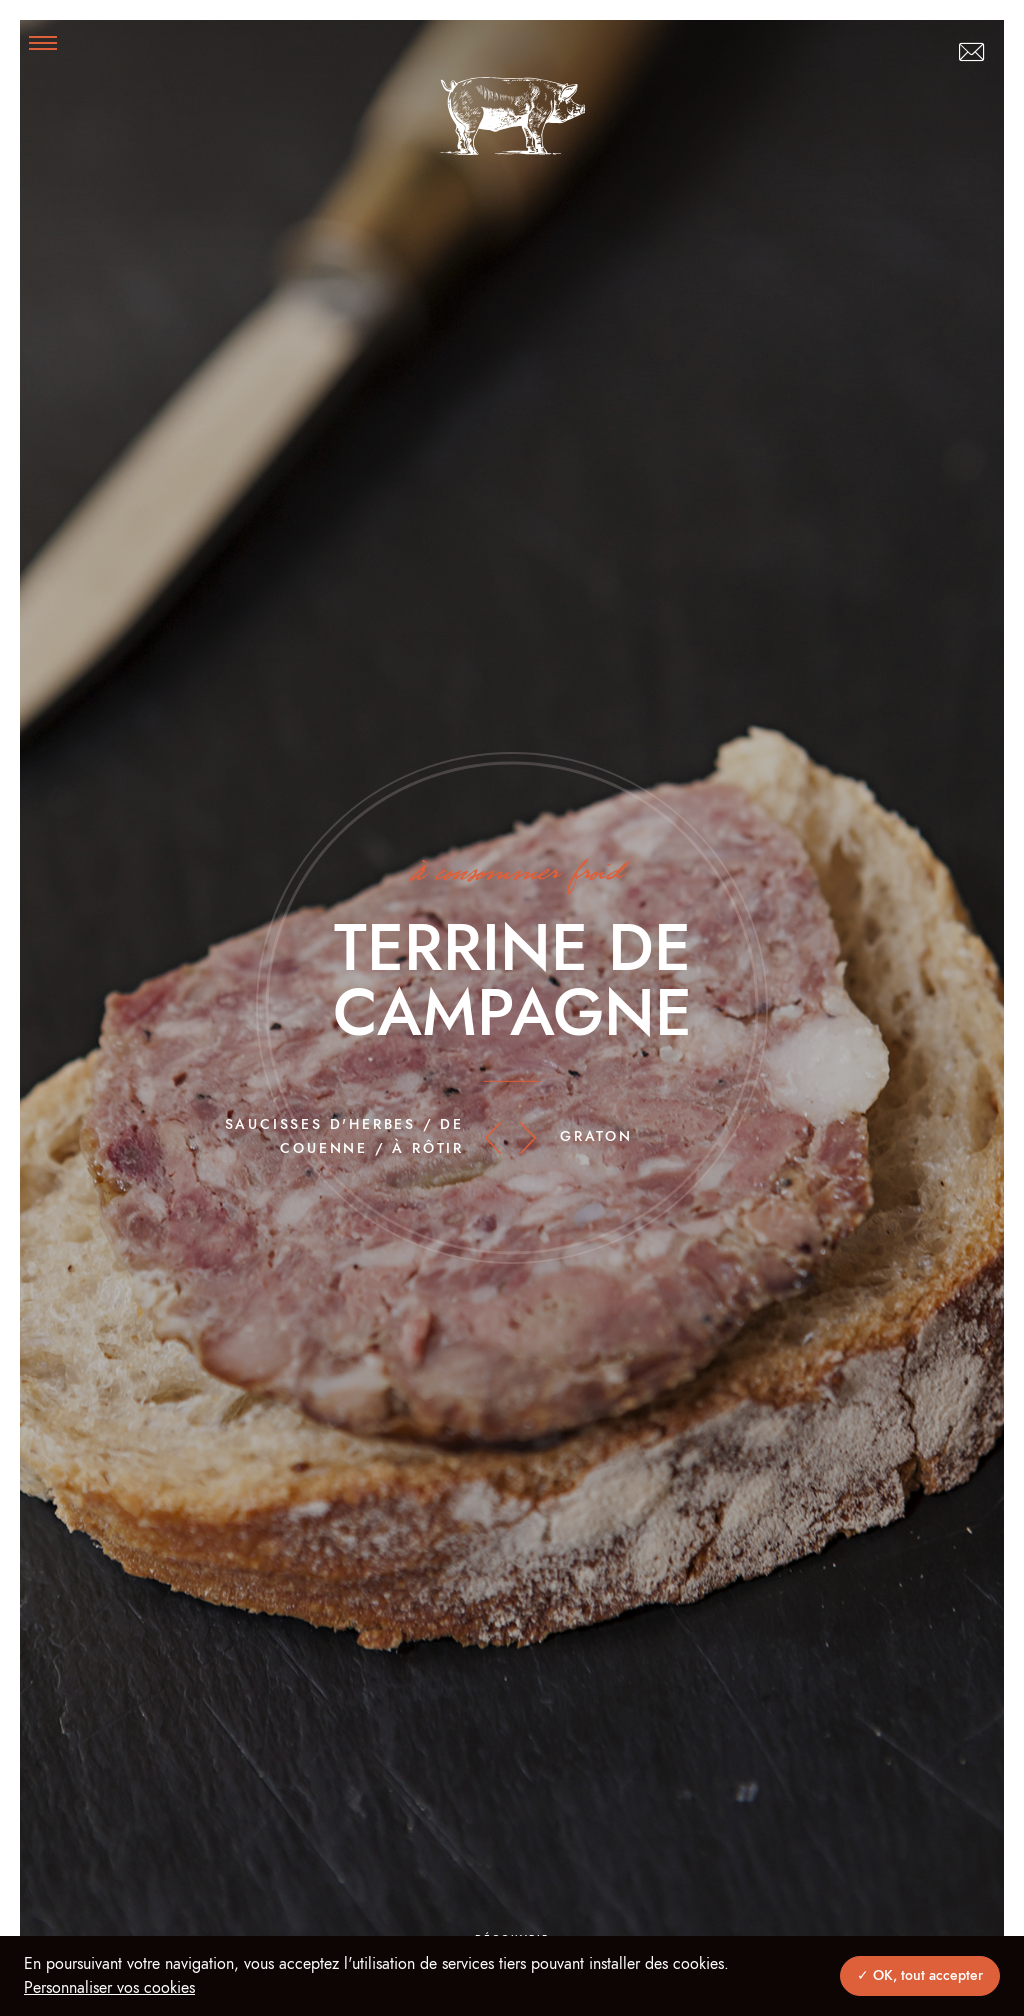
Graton (596, 1137)
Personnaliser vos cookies (109, 1988)
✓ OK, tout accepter (920, 1976)
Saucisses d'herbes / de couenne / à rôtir (344, 1137)
